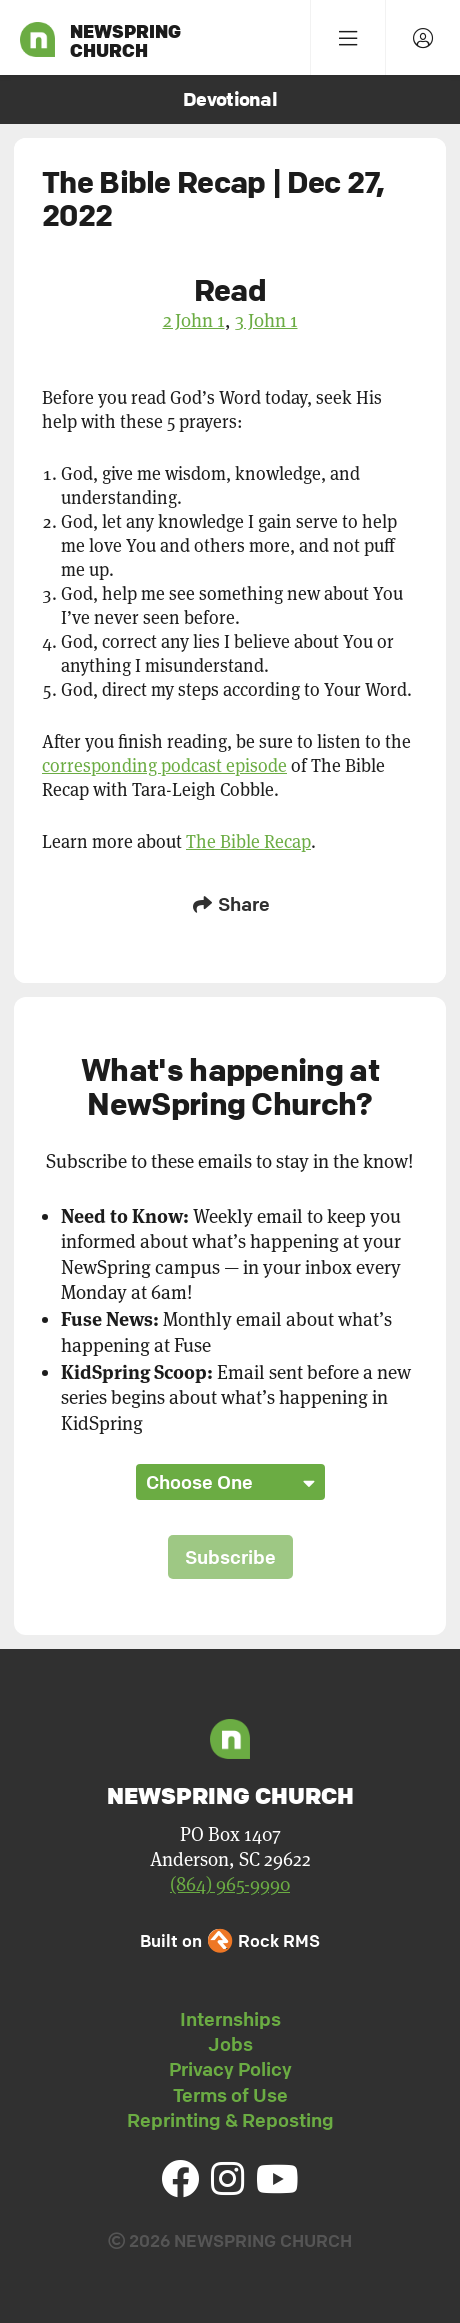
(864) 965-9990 (230, 1884)
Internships (230, 2019)
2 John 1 (194, 320)
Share (230, 904)
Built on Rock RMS (230, 1940)
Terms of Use (230, 2095)
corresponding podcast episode (164, 765)
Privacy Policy (230, 2069)
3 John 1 (266, 320)
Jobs (230, 2044)
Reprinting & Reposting (230, 2120)
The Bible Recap (248, 841)
